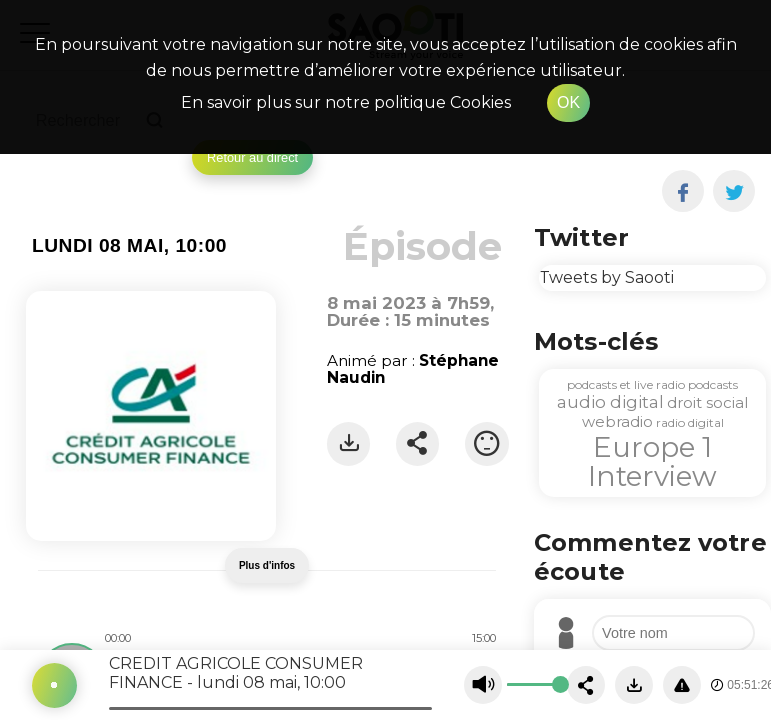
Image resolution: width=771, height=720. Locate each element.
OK (568, 102)
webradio (617, 421)
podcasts (713, 384)
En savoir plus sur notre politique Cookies (346, 102)
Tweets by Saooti (606, 277)
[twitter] (734, 191)
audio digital (610, 402)
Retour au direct (252, 157)
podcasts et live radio (626, 384)
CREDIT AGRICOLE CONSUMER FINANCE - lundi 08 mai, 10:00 (236, 673)
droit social (707, 402)
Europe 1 (652, 447)
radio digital (690, 422)
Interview (652, 476)
